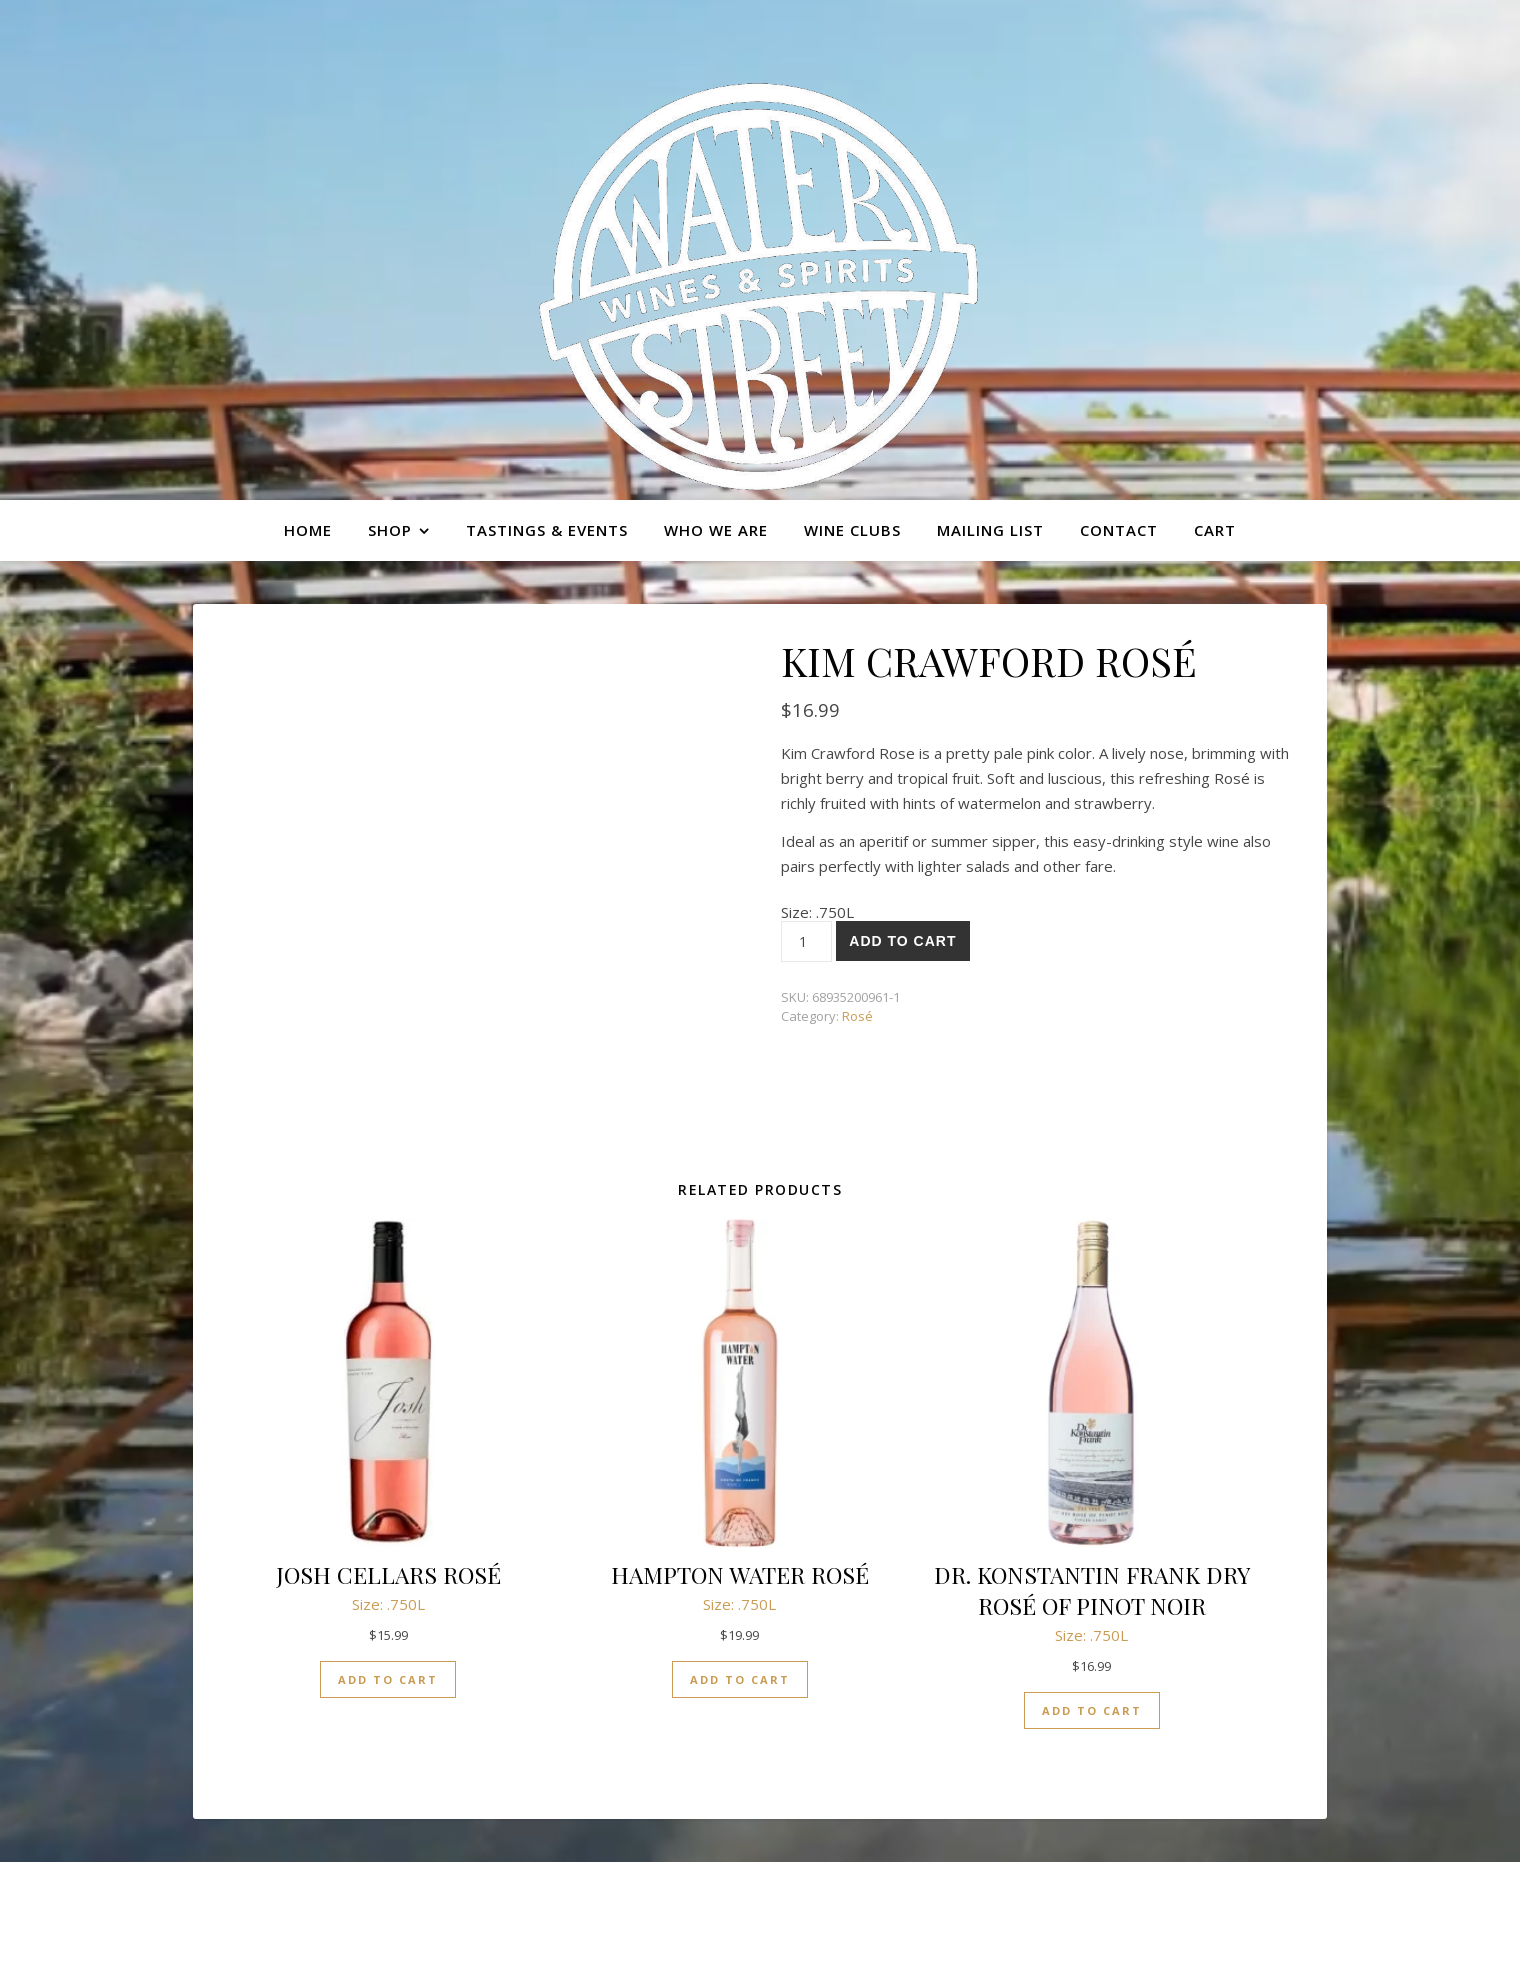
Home (308, 530)
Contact (1119, 530)
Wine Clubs (852, 530)
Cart (1215, 530)
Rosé (857, 1016)
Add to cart (902, 941)
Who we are (716, 530)
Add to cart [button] (388, 1679)
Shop (390, 530)
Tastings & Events (547, 530)
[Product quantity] (806, 941)
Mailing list (990, 530)
